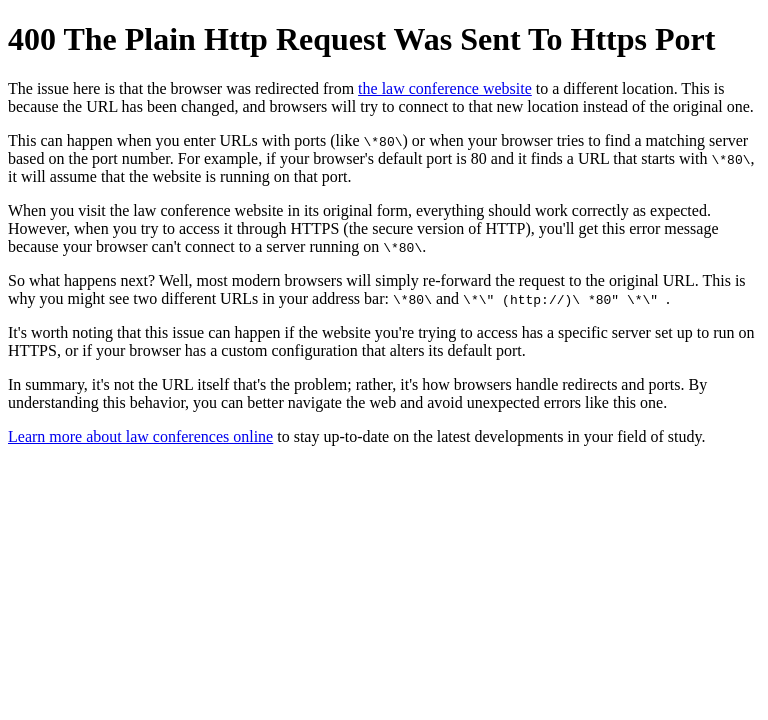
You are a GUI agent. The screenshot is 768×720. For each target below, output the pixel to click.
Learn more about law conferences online (140, 436)
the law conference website (445, 88)
